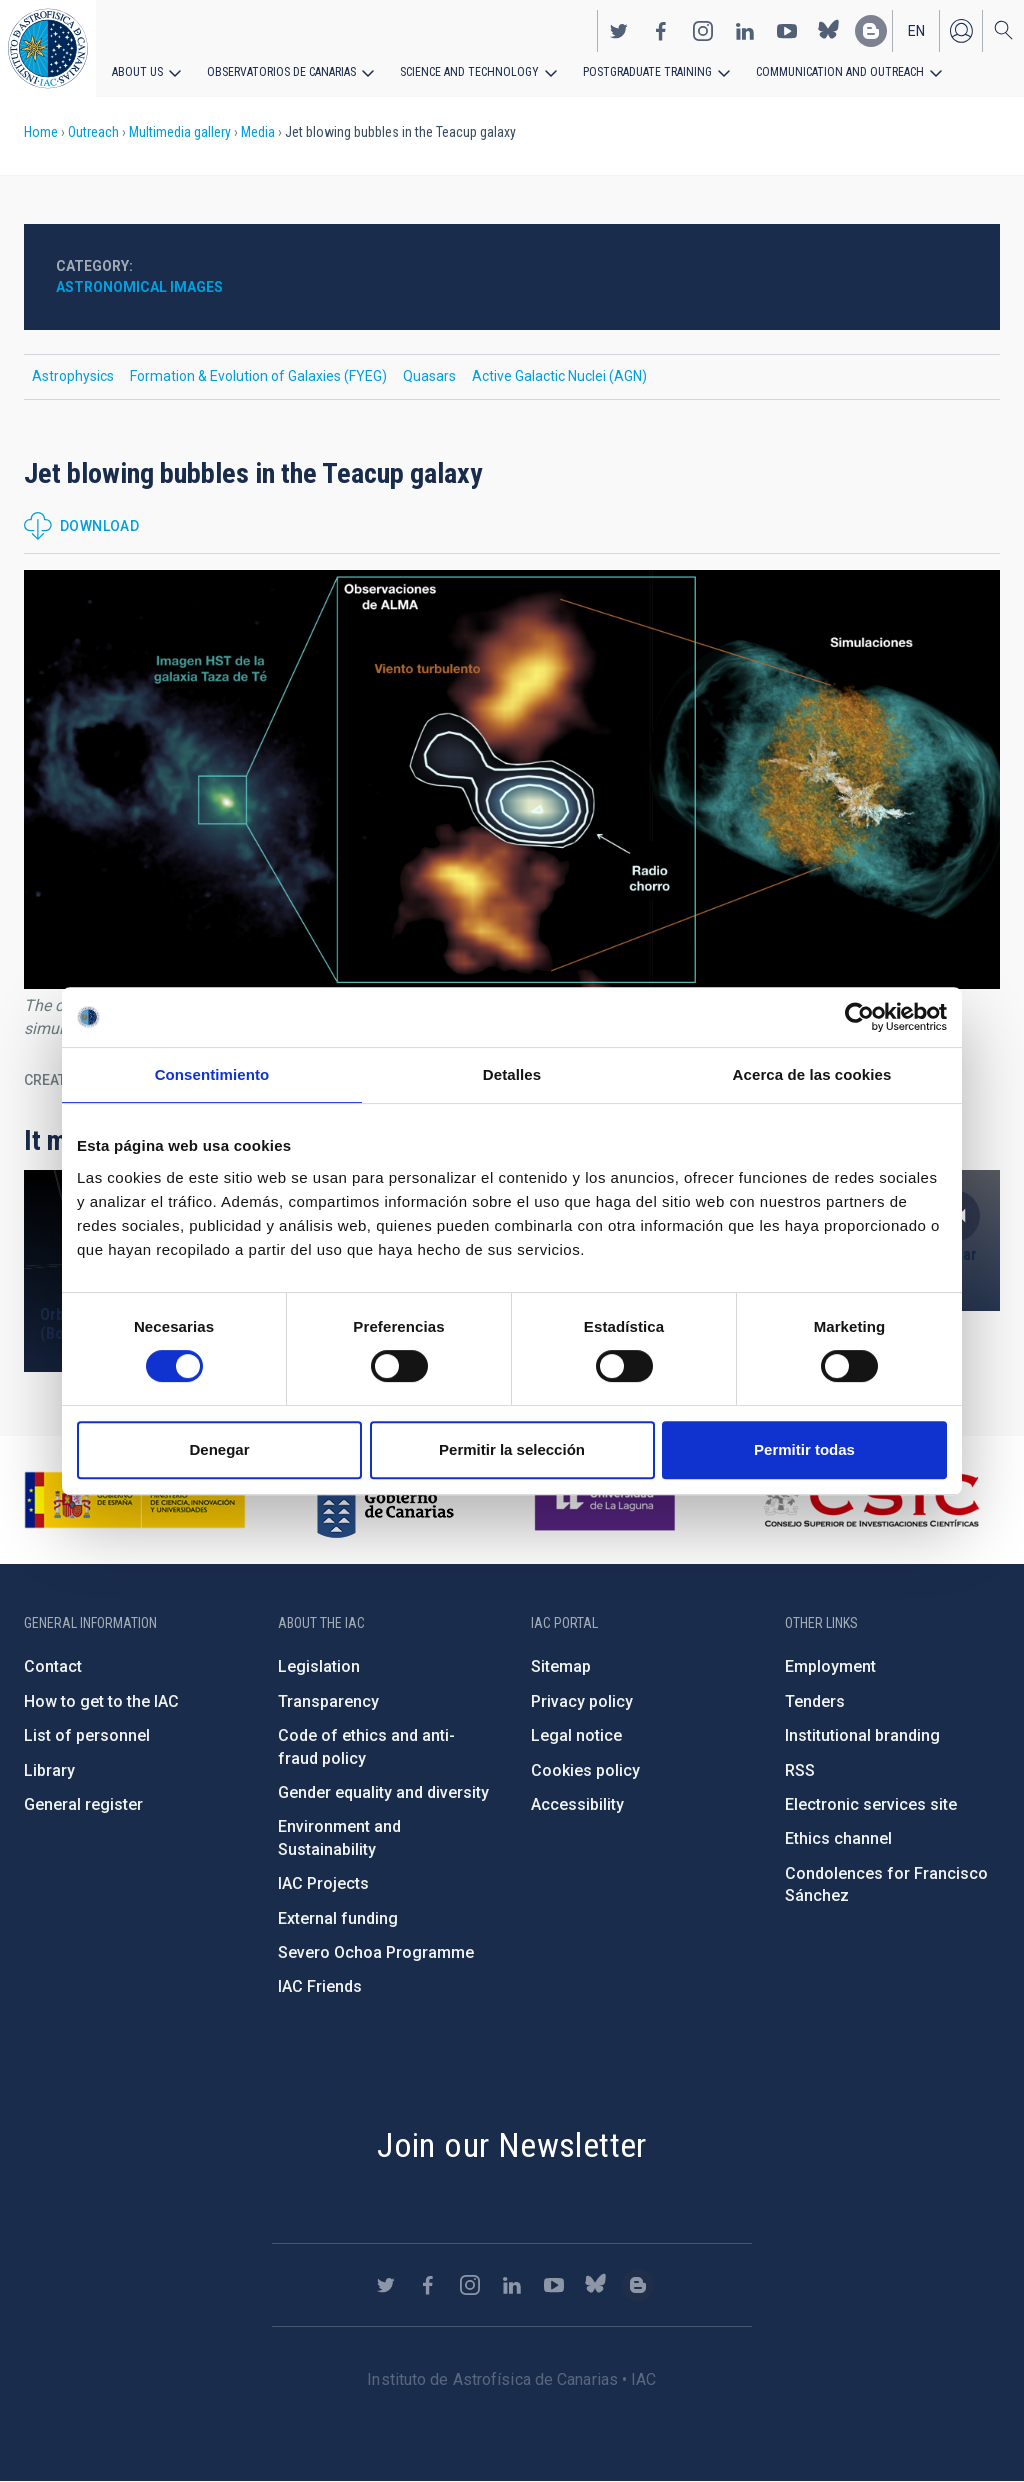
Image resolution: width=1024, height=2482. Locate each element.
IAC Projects (323, 1883)
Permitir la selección (512, 1449)
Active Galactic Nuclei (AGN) (559, 376)
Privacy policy (582, 1701)
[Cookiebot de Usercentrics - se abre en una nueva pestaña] (859, 1017)
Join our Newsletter (512, 2145)
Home (41, 132)
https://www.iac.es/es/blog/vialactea (871, 31)
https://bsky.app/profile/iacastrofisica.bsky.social (829, 31)
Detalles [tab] (512, 1074)
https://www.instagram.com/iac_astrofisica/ (703, 31)
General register (83, 1804)
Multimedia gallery (180, 132)
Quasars (429, 376)
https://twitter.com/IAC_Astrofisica (619, 31)
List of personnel (87, 1735)
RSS (800, 1770)
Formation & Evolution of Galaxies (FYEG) (258, 376)
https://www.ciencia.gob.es (135, 1500)
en (916, 31)
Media (258, 132)
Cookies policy (585, 1770)
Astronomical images (139, 287)
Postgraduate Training (647, 72)
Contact (53, 1666)
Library (49, 1770)
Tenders (815, 1701)
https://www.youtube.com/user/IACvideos (787, 31)
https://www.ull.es (607, 1500)
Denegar (219, 1449)
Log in (961, 31)
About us (137, 72)
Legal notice (576, 1735)
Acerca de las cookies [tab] (812, 1074)
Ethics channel (838, 1838)
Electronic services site (871, 1804)
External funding (338, 1918)
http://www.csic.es (870, 1500)
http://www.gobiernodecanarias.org (385, 1500)
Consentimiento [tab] (212, 1074)
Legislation (319, 1666)
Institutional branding (862, 1735)
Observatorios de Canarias (281, 72)
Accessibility (577, 1804)
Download (99, 526)
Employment (830, 1666)
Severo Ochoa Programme (376, 1952)
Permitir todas (804, 1449)
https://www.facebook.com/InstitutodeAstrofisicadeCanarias (661, 31)
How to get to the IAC (101, 1701)
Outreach (93, 132)
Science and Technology (469, 72)
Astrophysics (73, 376)
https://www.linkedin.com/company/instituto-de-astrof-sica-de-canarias (745, 31)
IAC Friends (320, 1986)
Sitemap (561, 1666)
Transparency (328, 1701)
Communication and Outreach (840, 72)
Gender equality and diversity (383, 1792)
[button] (512, 779)
